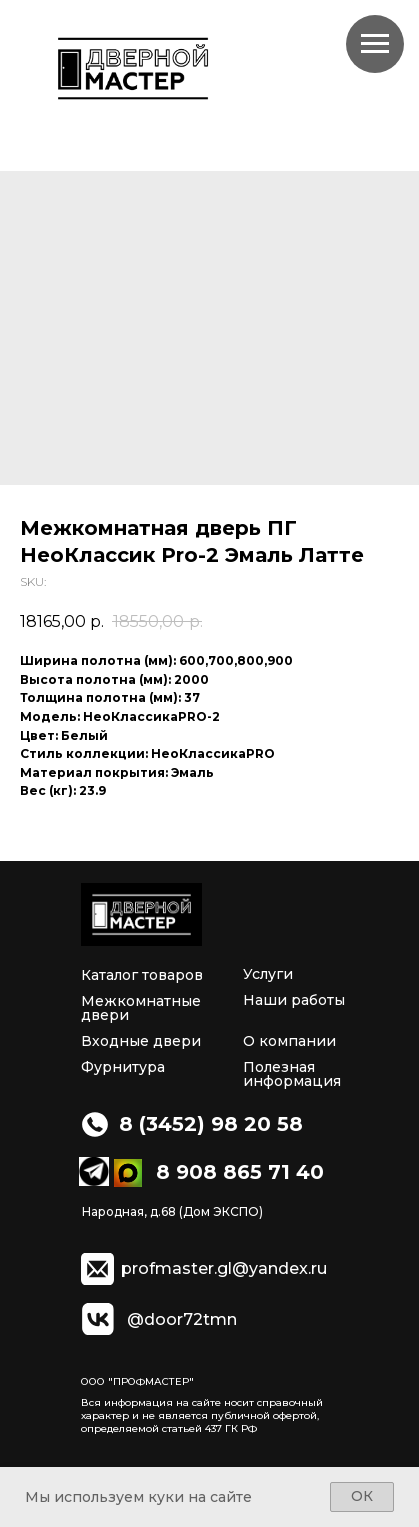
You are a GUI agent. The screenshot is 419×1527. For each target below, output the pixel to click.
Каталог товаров (142, 975)
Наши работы (294, 1000)
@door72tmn (182, 1320)
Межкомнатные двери (141, 1008)
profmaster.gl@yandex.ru (224, 1269)
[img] (141, 914)
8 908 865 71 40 (240, 1172)
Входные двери (141, 1041)
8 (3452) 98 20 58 (211, 1124)
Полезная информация (292, 1074)
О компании (289, 1041)
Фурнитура (123, 1067)
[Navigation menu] (375, 44)
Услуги (268, 974)
